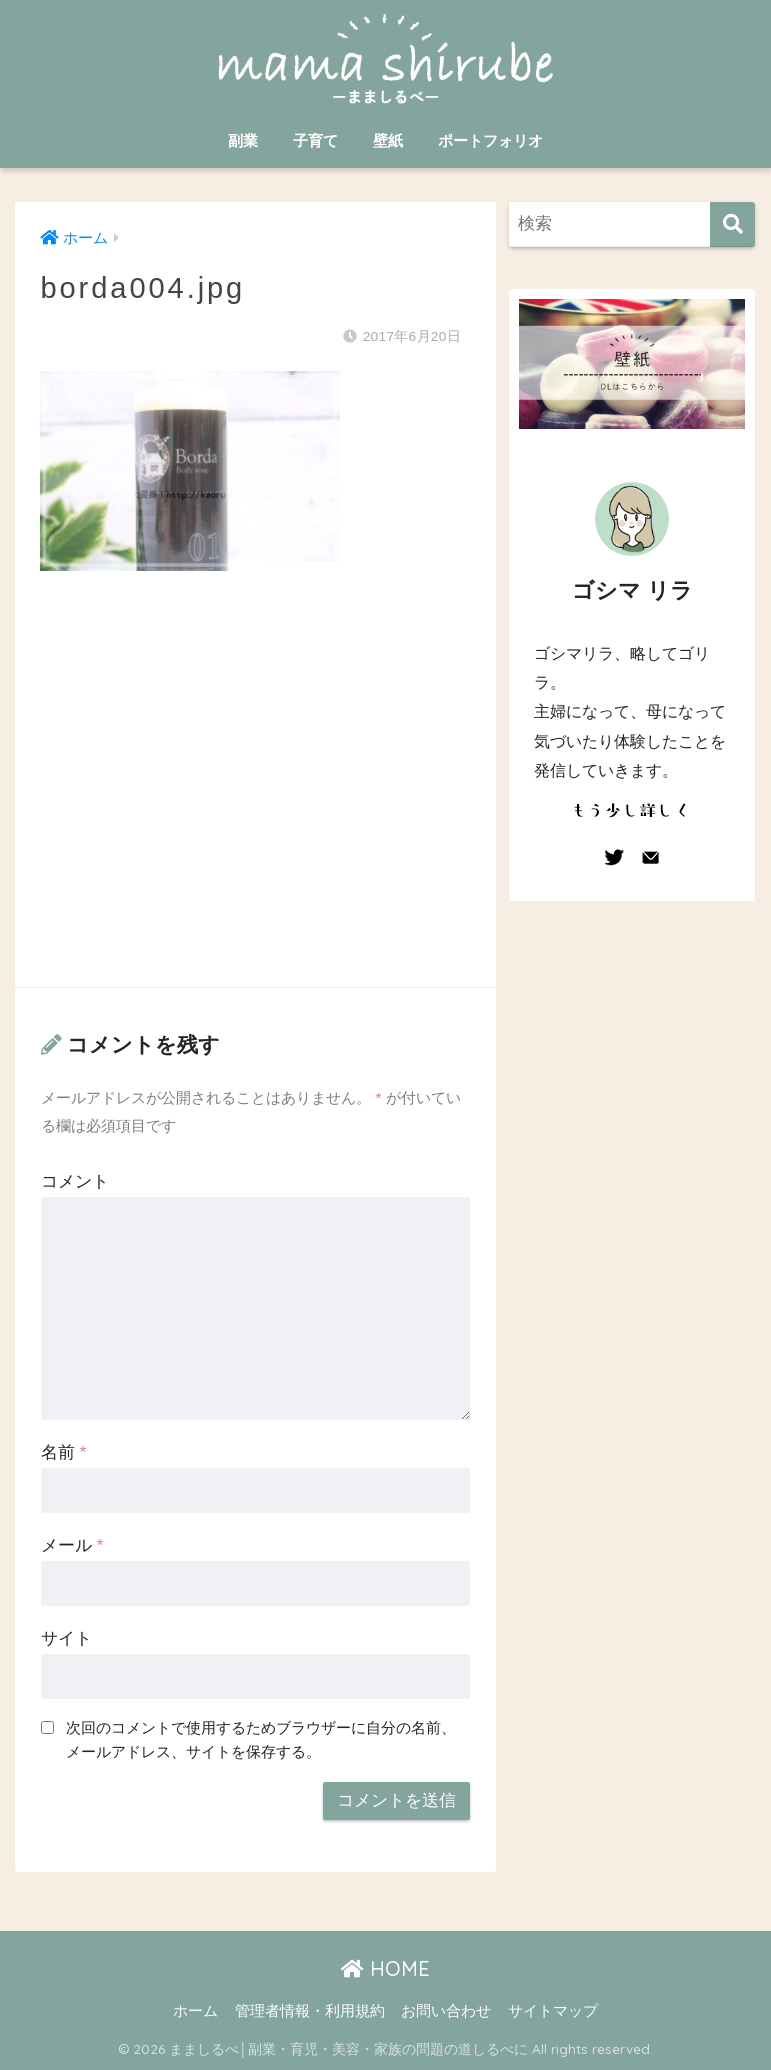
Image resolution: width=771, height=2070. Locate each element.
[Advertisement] (255, 799)
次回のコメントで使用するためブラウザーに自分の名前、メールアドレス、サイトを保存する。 (261, 1740)
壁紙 (388, 140)
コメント (75, 1181)
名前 (63, 1452)
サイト (66, 1638)
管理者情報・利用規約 (310, 2011)
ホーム (195, 2011)
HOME (385, 1968)
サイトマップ (553, 2011)
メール (72, 1545)
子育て (315, 140)
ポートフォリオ (490, 140)
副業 (243, 140)
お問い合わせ (446, 2011)
